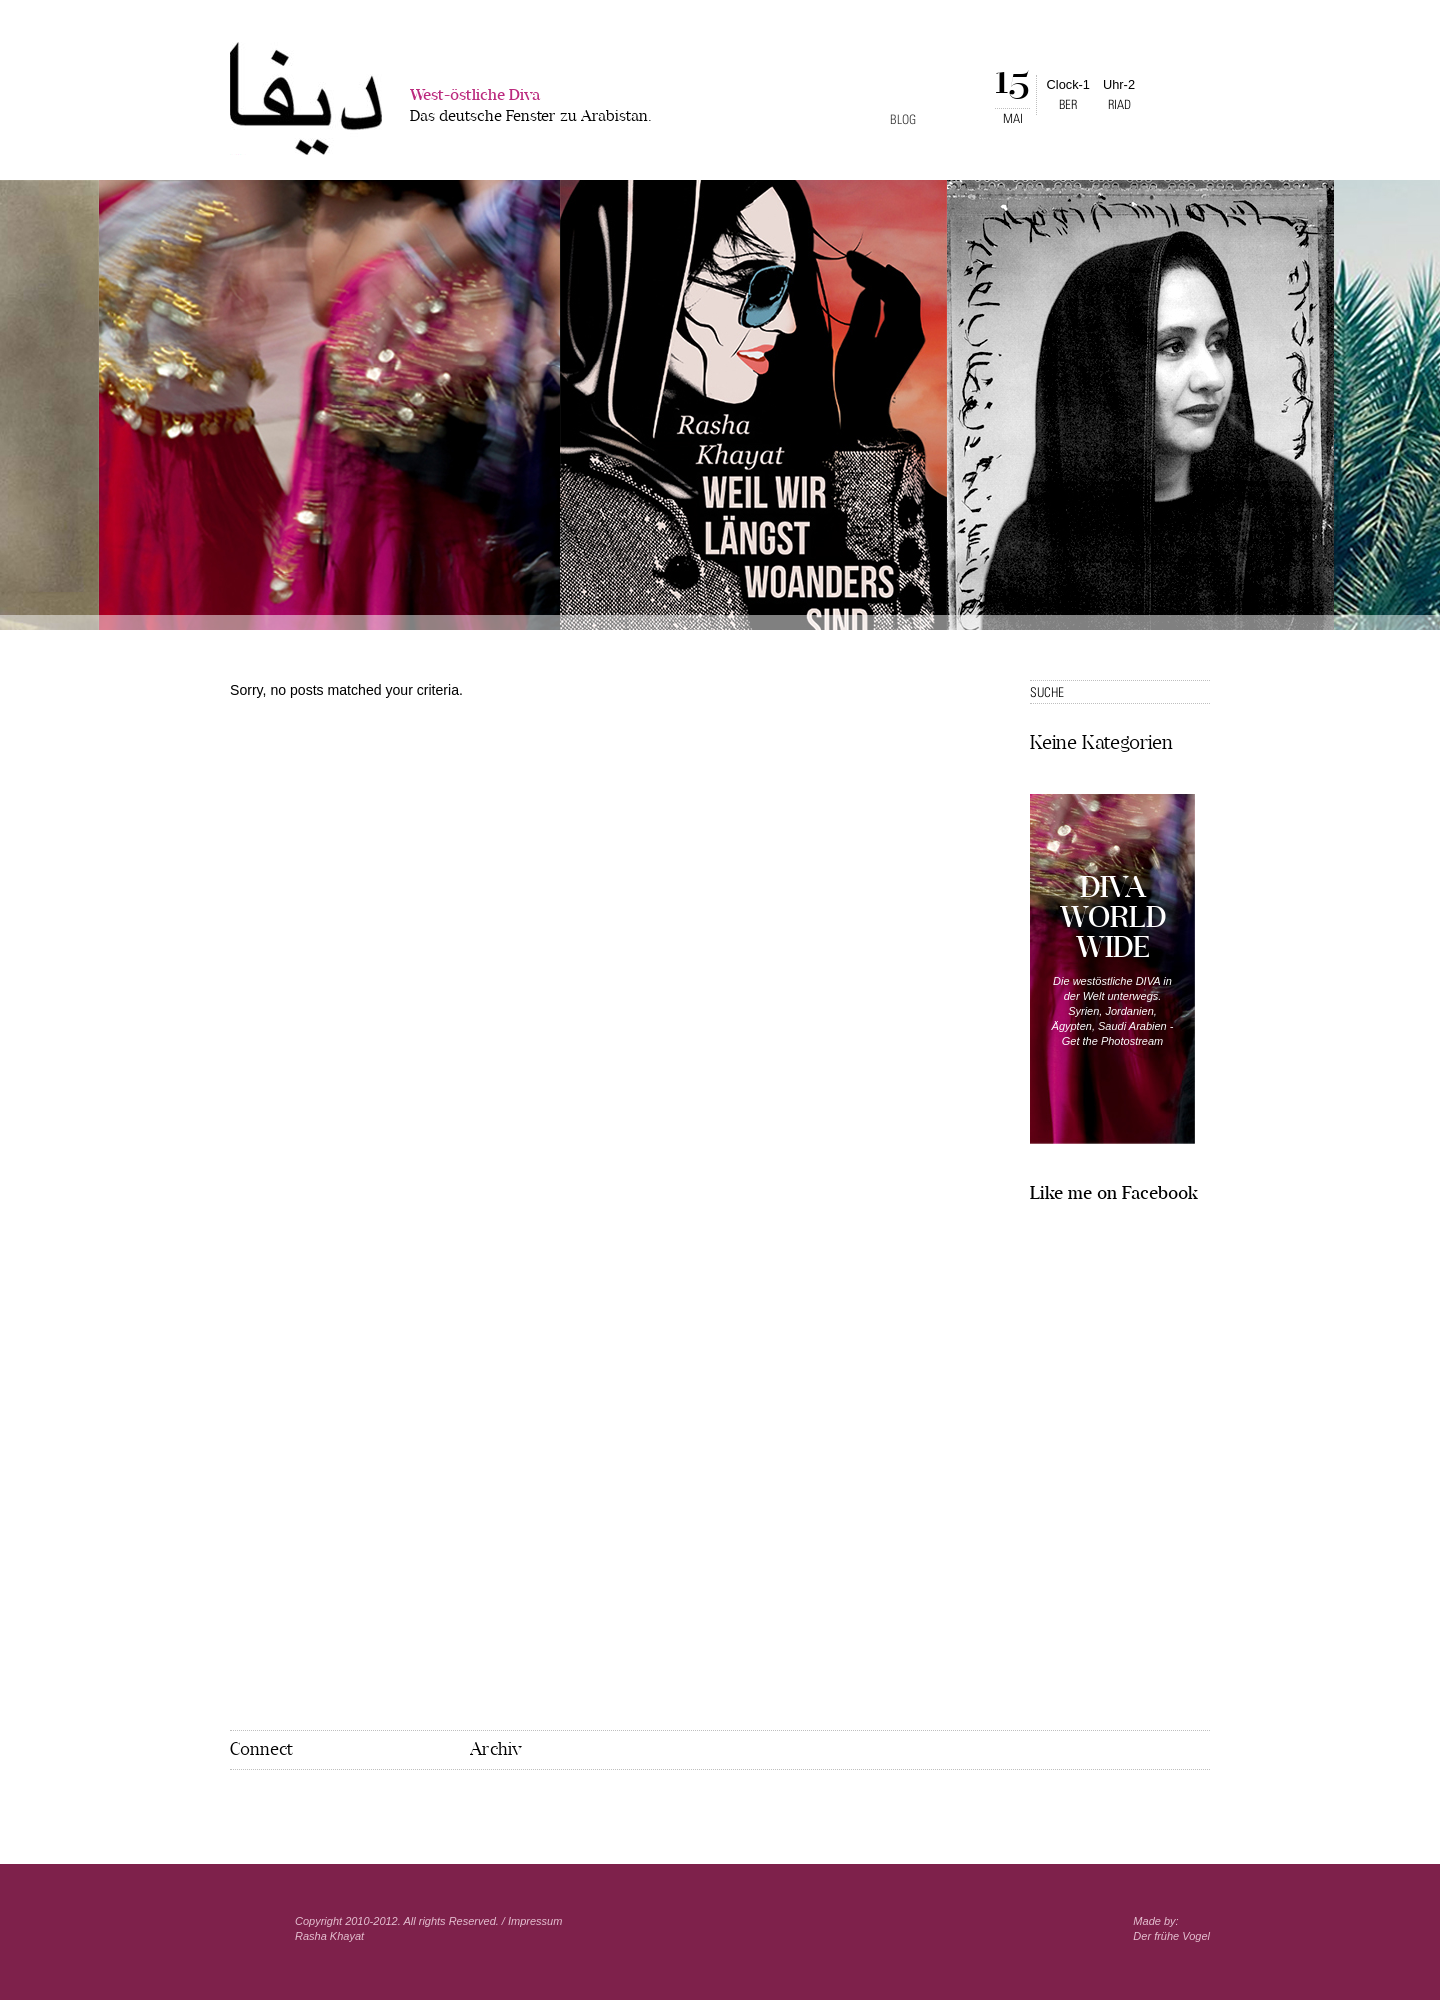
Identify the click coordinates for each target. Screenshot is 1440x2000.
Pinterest (269, 1802)
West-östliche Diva (531, 107)
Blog (903, 119)
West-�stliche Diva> (306, 98)
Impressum (535, 1921)
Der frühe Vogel (1171, 1936)
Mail (301, 1802)
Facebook (239, 1801)
